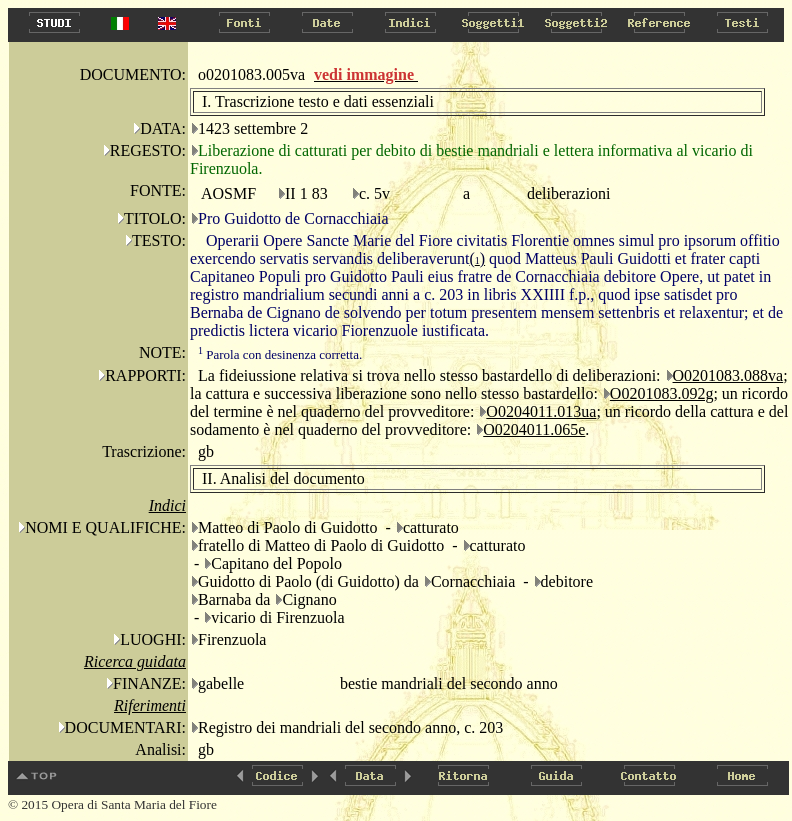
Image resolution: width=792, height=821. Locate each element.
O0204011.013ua (541, 411)
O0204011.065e (534, 429)
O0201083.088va (728, 375)
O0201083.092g (662, 393)
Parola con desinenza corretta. (280, 354)
